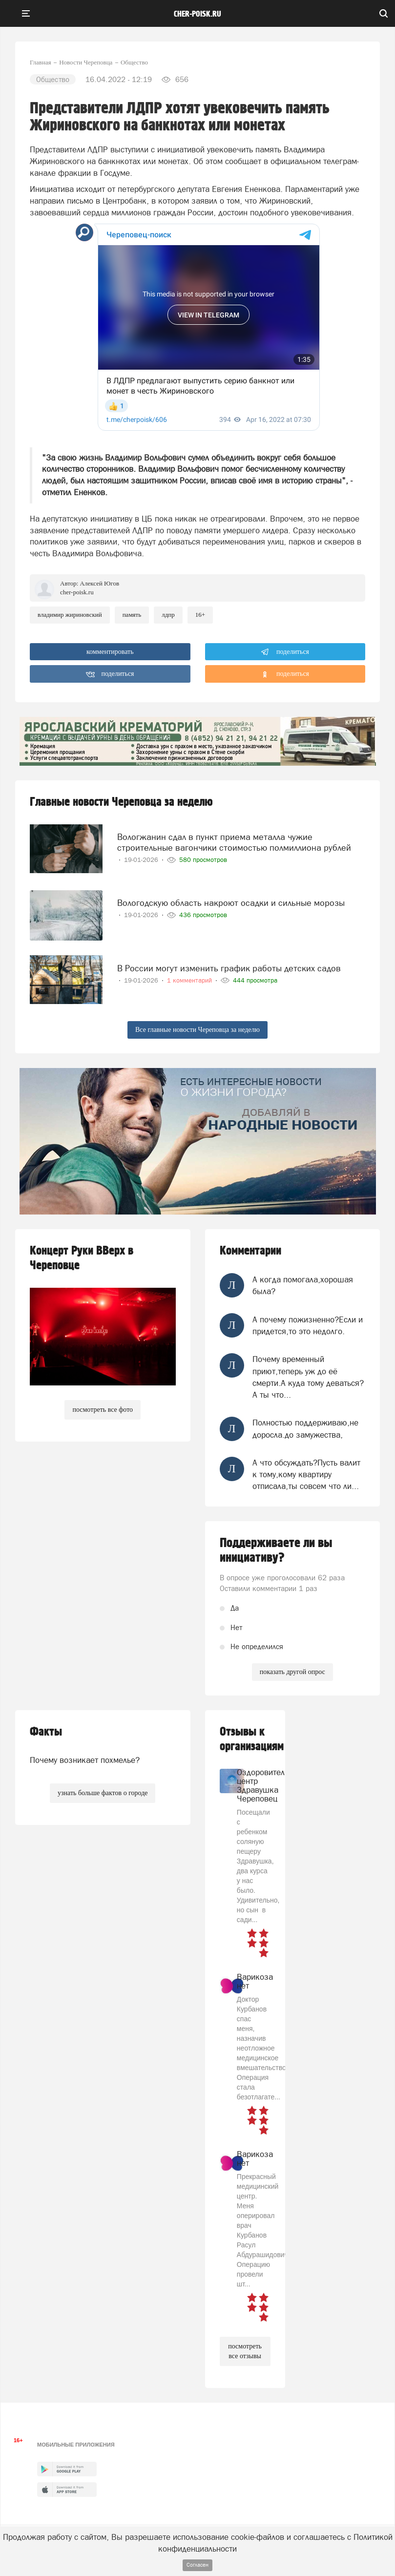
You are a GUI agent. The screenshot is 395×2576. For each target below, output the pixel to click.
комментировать (110, 651)
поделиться (285, 652)
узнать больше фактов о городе (102, 1793)
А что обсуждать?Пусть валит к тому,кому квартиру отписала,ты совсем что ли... (306, 1474)
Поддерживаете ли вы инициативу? (276, 1550)
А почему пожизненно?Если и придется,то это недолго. (307, 1325)
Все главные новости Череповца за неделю (197, 1029)
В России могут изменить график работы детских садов (229, 968)
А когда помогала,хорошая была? (302, 1285)
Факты (46, 1732)
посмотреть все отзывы (245, 2351)
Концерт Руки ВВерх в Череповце (81, 1258)
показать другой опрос (292, 1671)
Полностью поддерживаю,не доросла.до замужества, (305, 1428)
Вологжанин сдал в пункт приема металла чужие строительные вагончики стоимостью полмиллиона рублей (234, 842)
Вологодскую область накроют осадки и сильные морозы (231, 903)
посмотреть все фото (102, 1409)
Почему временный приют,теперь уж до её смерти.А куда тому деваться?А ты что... (308, 1377)
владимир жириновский (70, 614)
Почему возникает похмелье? (85, 1760)
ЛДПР (168, 614)
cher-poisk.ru (197, 14)
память (132, 614)
